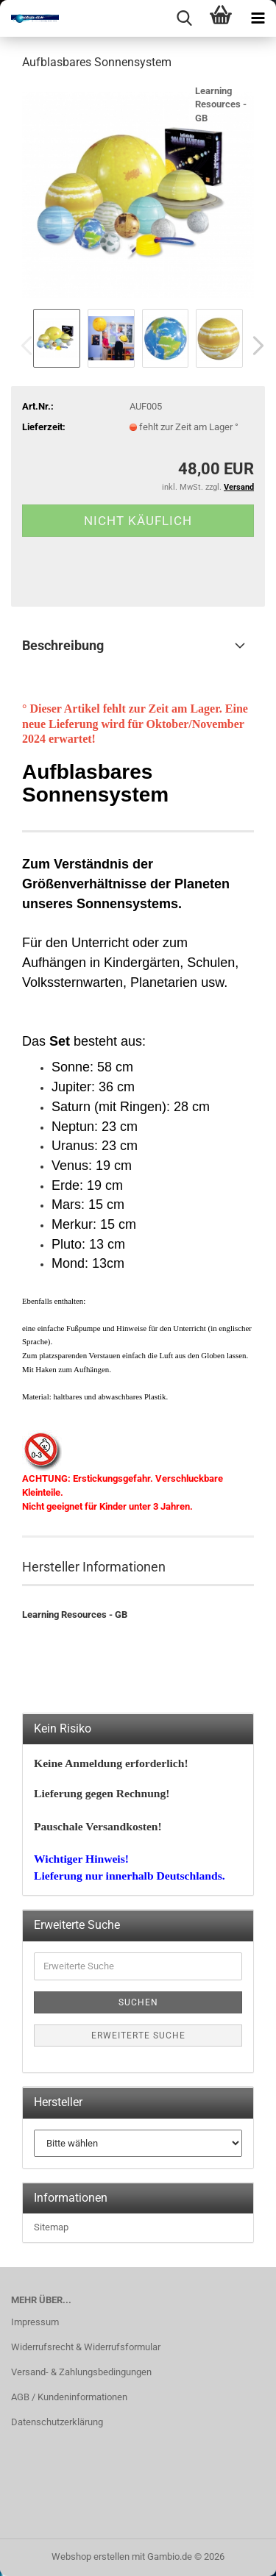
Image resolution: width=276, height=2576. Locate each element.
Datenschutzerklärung (57, 2421)
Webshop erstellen (91, 2556)
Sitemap (51, 2227)
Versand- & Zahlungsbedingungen (81, 2371)
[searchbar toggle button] (184, 18)
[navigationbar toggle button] (257, 18)
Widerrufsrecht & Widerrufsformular (85, 2346)
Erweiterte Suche (138, 2035)
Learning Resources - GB (221, 104)
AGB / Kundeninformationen (69, 2396)
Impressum (35, 2321)
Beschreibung (63, 645)
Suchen (138, 2002)
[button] (254, 346)
